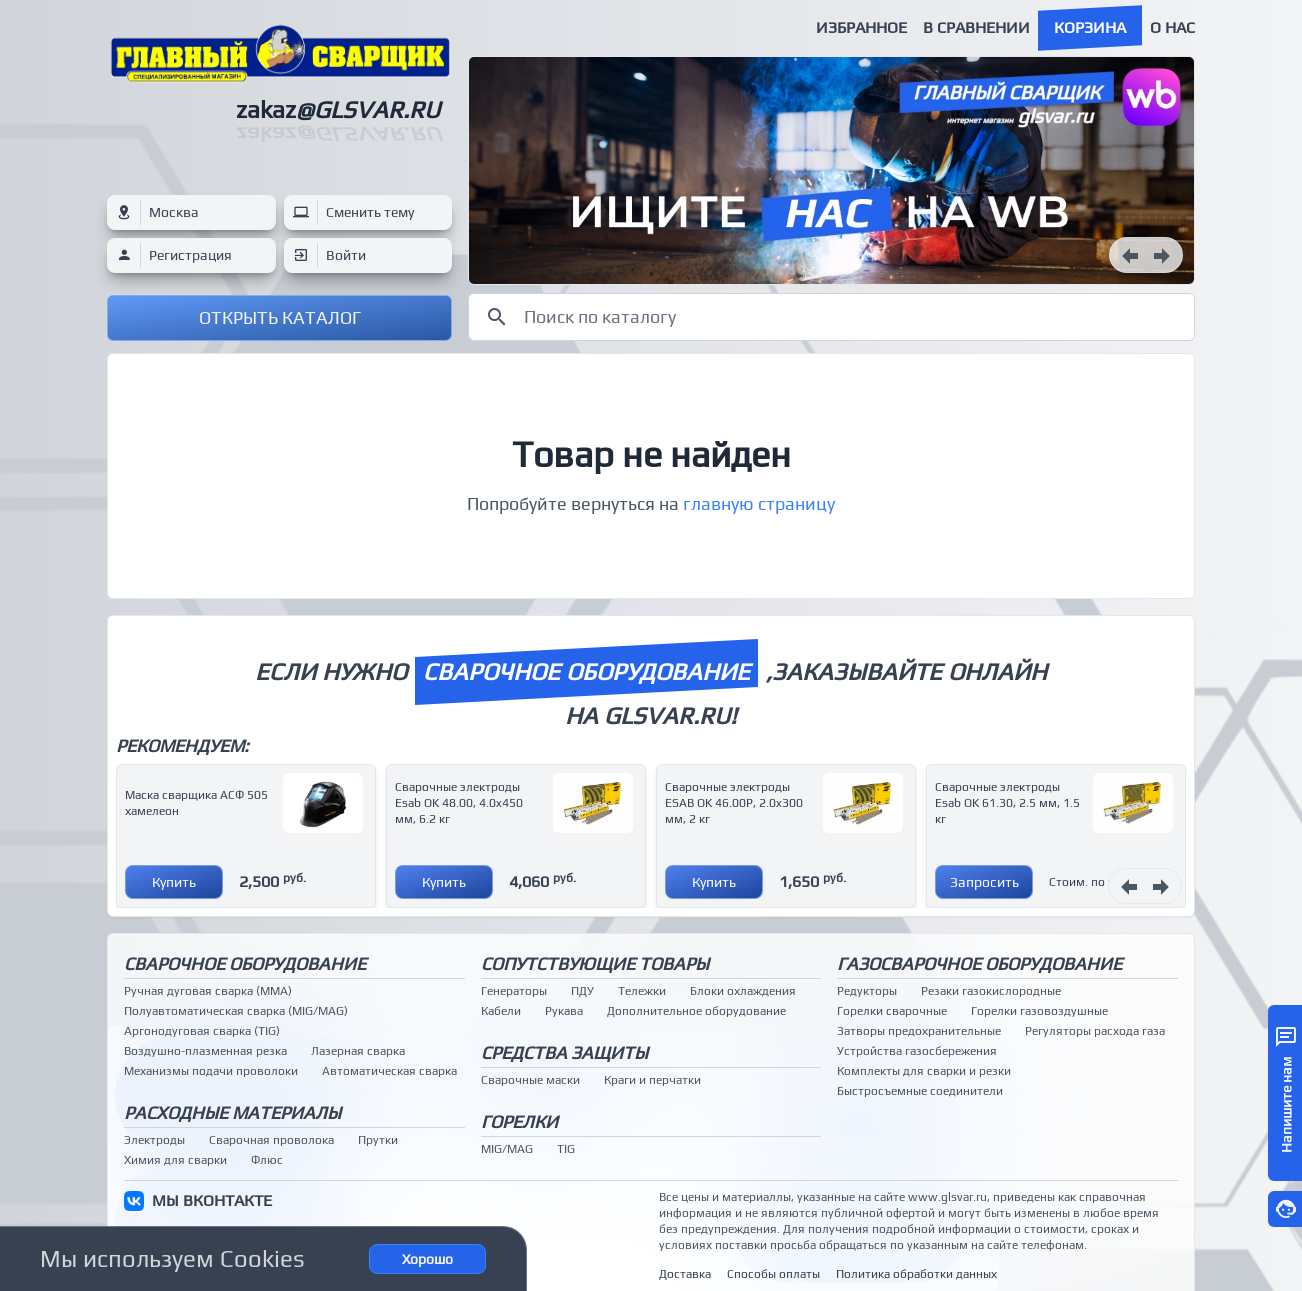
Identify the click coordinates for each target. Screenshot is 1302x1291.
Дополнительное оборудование (696, 1011)
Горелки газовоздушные (1039, 1011)
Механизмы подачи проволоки (211, 1071)
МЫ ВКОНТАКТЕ (212, 1200)
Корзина (1090, 27)
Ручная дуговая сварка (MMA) (208, 991)
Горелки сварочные (892, 1011)
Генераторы (514, 991)
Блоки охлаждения (743, 991)
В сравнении (976, 27)
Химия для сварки (175, 1160)
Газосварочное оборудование (979, 963)
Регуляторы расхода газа (1095, 1031)
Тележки (642, 991)
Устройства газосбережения (917, 1051)
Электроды (154, 1140)
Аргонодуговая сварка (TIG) (202, 1031)
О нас (1172, 27)
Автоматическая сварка (389, 1071)
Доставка (685, 1274)
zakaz (338, 109)
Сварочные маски (530, 1080)
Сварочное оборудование (245, 963)
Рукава (564, 1011)
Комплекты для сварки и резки (924, 1071)
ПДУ (582, 991)
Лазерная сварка (358, 1051)
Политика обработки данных (916, 1274)
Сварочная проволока (271, 1140)
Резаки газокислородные (991, 991)
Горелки (519, 1121)
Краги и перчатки (652, 1080)
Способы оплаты (773, 1274)
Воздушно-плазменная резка (205, 1051)
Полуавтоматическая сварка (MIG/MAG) (236, 1011)
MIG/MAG (507, 1149)
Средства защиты (564, 1052)
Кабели (501, 1011)
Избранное (861, 27)
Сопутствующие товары (595, 963)
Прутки (378, 1140)
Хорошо (427, 1259)
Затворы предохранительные (919, 1031)
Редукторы (867, 991)
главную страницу (759, 503)
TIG (566, 1149)
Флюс (267, 1160)
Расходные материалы (232, 1112)
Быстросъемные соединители (920, 1091)
